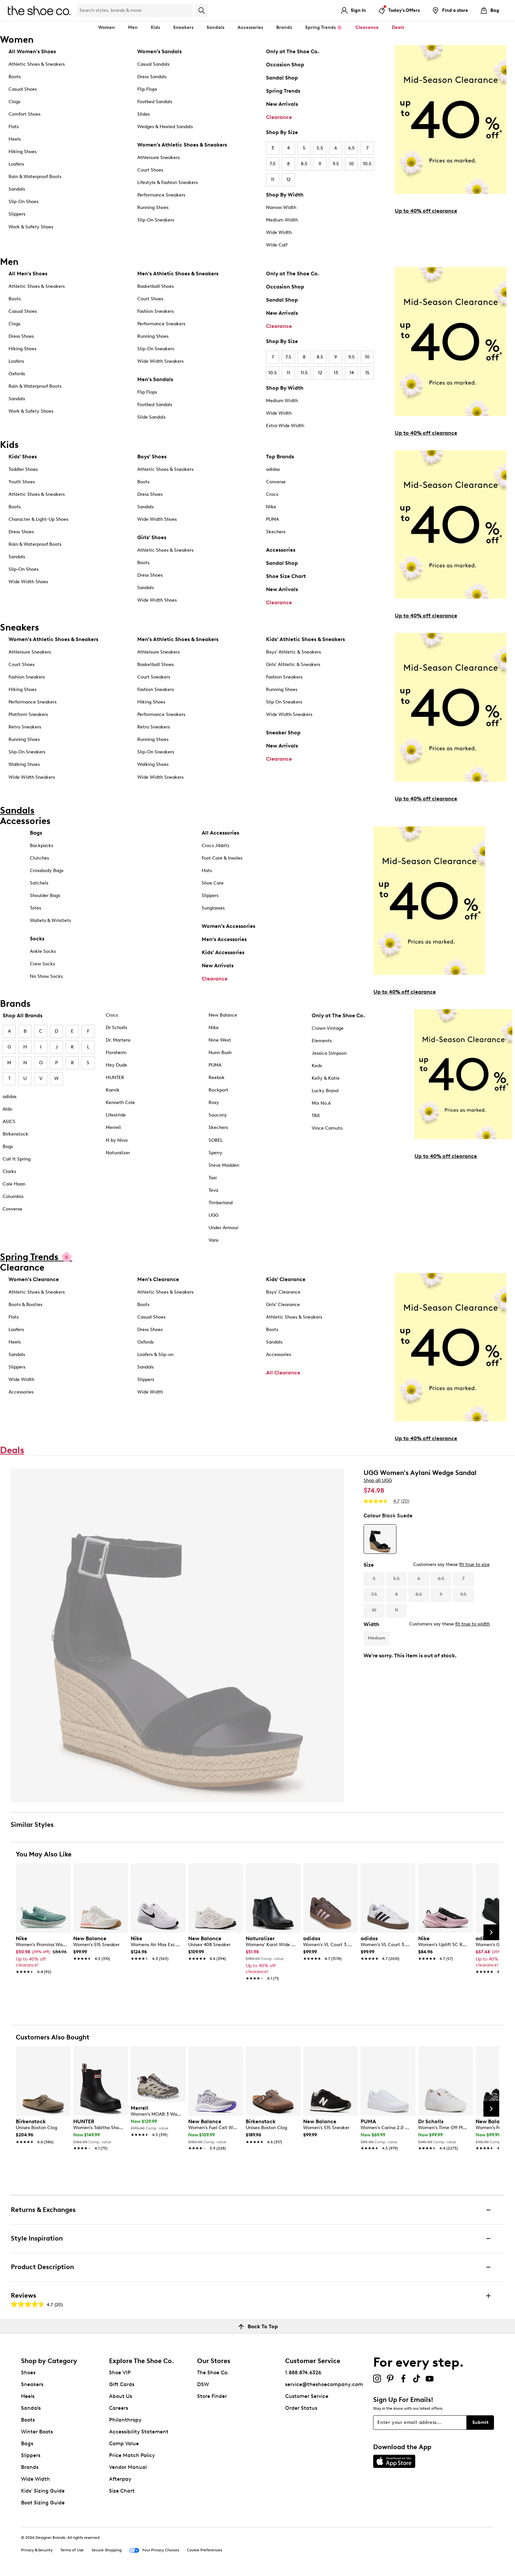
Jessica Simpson (329, 1053)
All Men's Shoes (28, 273)
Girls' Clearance (283, 1304)
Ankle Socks (43, 951)
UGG (213, 1215)
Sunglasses (213, 908)
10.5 (367, 164)
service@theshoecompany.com (324, 2384)
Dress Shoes (21, 336)
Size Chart (122, 2491)
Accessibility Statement (138, 2431)
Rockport (218, 1090)
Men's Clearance (158, 1279)
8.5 (304, 164)
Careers (118, 2408)
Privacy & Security (37, 2550)
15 (367, 373)
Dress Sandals (152, 77)
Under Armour (223, 1227)
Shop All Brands (22, 1015)
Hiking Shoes (22, 151)
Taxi (213, 1178)
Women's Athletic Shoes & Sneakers (182, 145)
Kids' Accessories (223, 952)
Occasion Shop (285, 64)
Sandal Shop (282, 78)
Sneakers (32, 2384)
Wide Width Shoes (28, 582)
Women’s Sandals (159, 51)
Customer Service (306, 2396)
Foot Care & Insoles (222, 858)
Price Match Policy (132, 2455)
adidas (273, 469)
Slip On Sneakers (284, 702)
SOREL (216, 1140)
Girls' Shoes (151, 537)
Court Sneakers (153, 677)
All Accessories (220, 833)
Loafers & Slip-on (155, 1354)
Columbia (13, 1196)
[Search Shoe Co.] (134, 10)
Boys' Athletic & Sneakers (293, 652)
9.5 (336, 164)
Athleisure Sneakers (158, 157)
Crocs (272, 494)
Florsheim (116, 1052)
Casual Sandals (153, 64)
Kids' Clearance (285, 1279)
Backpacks (41, 845)
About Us (120, 2396)
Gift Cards (121, 2384)
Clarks (9, 1171)
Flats (14, 126)
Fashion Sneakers (155, 311)
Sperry (215, 1153)
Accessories (280, 550)
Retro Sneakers (25, 727)
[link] (41, 1951)
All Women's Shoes (32, 51)
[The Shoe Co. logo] (39, 10)
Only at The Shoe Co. (292, 51)
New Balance (223, 1015)
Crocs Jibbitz (216, 845)
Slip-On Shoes (23, 201)
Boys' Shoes (152, 456)
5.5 (320, 148)
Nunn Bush (220, 1052)
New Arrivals (282, 104)
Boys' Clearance (283, 1292)
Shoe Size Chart (286, 576)
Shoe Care (213, 883)
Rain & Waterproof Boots (35, 176)
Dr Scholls (116, 1027)
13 (336, 373)
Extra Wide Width (285, 425)
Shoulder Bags (45, 895)
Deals (398, 27)
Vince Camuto (327, 1128)
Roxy (214, 1102)
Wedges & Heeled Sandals (165, 126)
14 (351, 373)
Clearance (279, 117)
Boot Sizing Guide (43, 2502)
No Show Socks (46, 976)
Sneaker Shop (283, 732)
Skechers (275, 532)
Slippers (17, 214)
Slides (143, 114)
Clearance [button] (367, 27)
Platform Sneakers (28, 714)
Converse (276, 482)
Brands (29, 2467)
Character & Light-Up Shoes (38, 519)
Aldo (7, 1109)
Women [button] (106, 27)
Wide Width (279, 232)
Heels (15, 139)
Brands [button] (284, 27)
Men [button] (133, 27)
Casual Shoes (23, 89)
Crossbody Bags (46, 870)
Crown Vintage (328, 1028)
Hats (207, 870)
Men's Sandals (155, 379)
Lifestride (116, 1115)
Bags (36, 833)
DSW (203, 2384)
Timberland (221, 1203)
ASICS (9, 1121)
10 (351, 164)
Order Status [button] (301, 2408)
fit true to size (474, 1564)
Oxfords (17, 374)
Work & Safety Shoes (31, 227)
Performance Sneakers (161, 195)
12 (288, 179)
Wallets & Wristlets (50, 920)
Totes (35, 908)
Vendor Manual (128, 2467)
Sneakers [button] (183, 27)
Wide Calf (276, 245)
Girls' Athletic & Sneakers (293, 664)
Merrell (113, 1127)
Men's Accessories (224, 939)
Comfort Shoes (24, 114)
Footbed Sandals (154, 101)
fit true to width (472, 1624)
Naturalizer (118, 1153)
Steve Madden (224, 1165)
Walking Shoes (24, 764)
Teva (213, 1190)
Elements (322, 1041)
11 (272, 179)
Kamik (113, 1090)
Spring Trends (283, 91)
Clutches (39, 858)
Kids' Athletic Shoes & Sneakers (305, 639)
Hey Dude (116, 1065)
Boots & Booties (25, 1304)
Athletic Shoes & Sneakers (37, 64)
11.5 (304, 373)
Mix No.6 (321, 1103)
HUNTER (115, 1077)
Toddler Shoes (23, 469)
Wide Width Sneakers (160, 361)
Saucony (218, 1115)
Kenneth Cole (120, 1102)
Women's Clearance (34, 1279)
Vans (213, 1240)
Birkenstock (15, 1134)
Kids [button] (155, 27)
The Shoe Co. (213, 2372)
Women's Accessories (228, 926)
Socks (37, 938)
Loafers (16, 164)
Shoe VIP (120, 2372)
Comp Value (124, 2443)
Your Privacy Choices (154, 2550)
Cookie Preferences (204, 2550)
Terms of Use (72, 2550)
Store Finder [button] (212, 2396)
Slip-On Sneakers (155, 220)
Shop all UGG (378, 1480)
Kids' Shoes (23, 456)
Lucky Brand (325, 1090)
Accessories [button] (250, 27)
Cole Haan (14, 1184)
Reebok (217, 1077)
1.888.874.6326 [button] (303, 2372)
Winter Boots (37, 2431)
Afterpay (120, 2479)
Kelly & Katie (326, 1078)
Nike (271, 507)
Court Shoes (150, 170)
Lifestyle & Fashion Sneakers (167, 182)
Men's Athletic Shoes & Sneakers (177, 273)
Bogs (8, 1146)
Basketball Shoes (155, 286)
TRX (316, 1115)
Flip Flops (147, 89)
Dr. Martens (118, 1040)
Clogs (14, 101)
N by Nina (116, 1140)
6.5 (351, 148)
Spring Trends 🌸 (323, 27)
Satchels (39, 883)
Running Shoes (152, 207)
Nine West (220, 1040)
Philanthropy (125, 2420)
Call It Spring (17, 1159)
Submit (480, 2422)
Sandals (215, 27)
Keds (317, 1066)
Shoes (28, 2372)
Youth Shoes (22, 482)
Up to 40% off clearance (426, 211)
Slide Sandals (151, 417)
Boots (15, 77)
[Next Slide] (491, 1932)
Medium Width (282, 220)
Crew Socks (42, 964)
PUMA (272, 519)
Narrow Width (281, 207)
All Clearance (283, 1372)
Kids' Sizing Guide (43, 2491)
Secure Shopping (107, 2550)
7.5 (273, 164)
